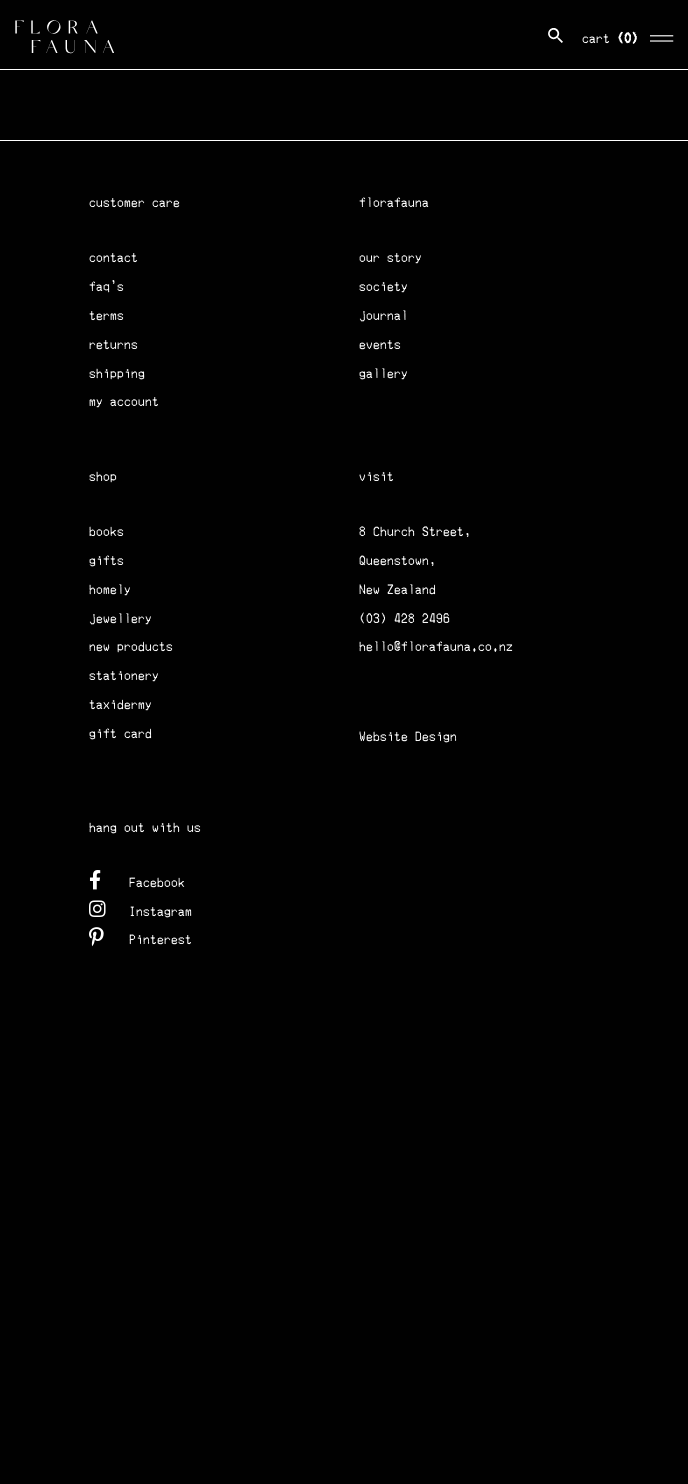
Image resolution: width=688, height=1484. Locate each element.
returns (113, 344)
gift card (120, 733)
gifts (106, 560)
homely (110, 589)
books (106, 531)
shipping (117, 373)
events (380, 344)
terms (106, 315)
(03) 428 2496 (404, 618)
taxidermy (120, 704)
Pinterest (140, 936)
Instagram (140, 908)
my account (124, 401)
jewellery (120, 618)
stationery (124, 675)
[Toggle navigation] (662, 35)
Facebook (137, 879)
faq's (106, 286)
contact (113, 257)
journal (383, 315)
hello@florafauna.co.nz (436, 646)
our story (390, 257)
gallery (383, 373)
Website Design (408, 736)
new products (131, 646)
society (383, 286)
